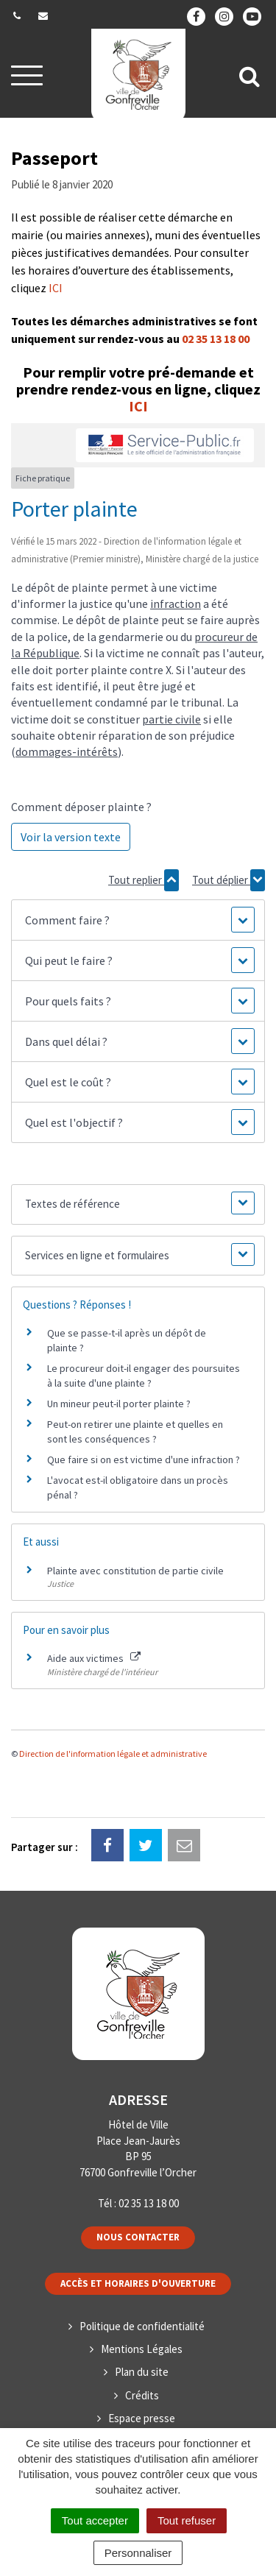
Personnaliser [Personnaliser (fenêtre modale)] (138, 2553)
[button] (137, 920)
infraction (175, 603)
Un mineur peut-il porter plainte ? (119, 1403)
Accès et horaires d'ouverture (138, 2283)
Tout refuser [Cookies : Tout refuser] (187, 2520)
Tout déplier (228, 880)
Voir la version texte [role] (71, 836)
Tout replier (143, 880)
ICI (56, 287)
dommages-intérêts (66, 751)
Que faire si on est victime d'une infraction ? (143, 1459)
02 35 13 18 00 (216, 338)
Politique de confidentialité (142, 2326)
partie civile (171, 719)
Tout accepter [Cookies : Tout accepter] (95, 2520)
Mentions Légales (142, 2349)
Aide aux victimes (94, 1658)
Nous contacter (138, 2237)
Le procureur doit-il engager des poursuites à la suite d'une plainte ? (143, 1376)
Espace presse (141, 2418)
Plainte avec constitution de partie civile (135, 1570)
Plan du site (142, 2372)
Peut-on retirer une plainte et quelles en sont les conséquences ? (135, 1432)
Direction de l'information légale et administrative (113, 1753)
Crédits (142, 2395)
